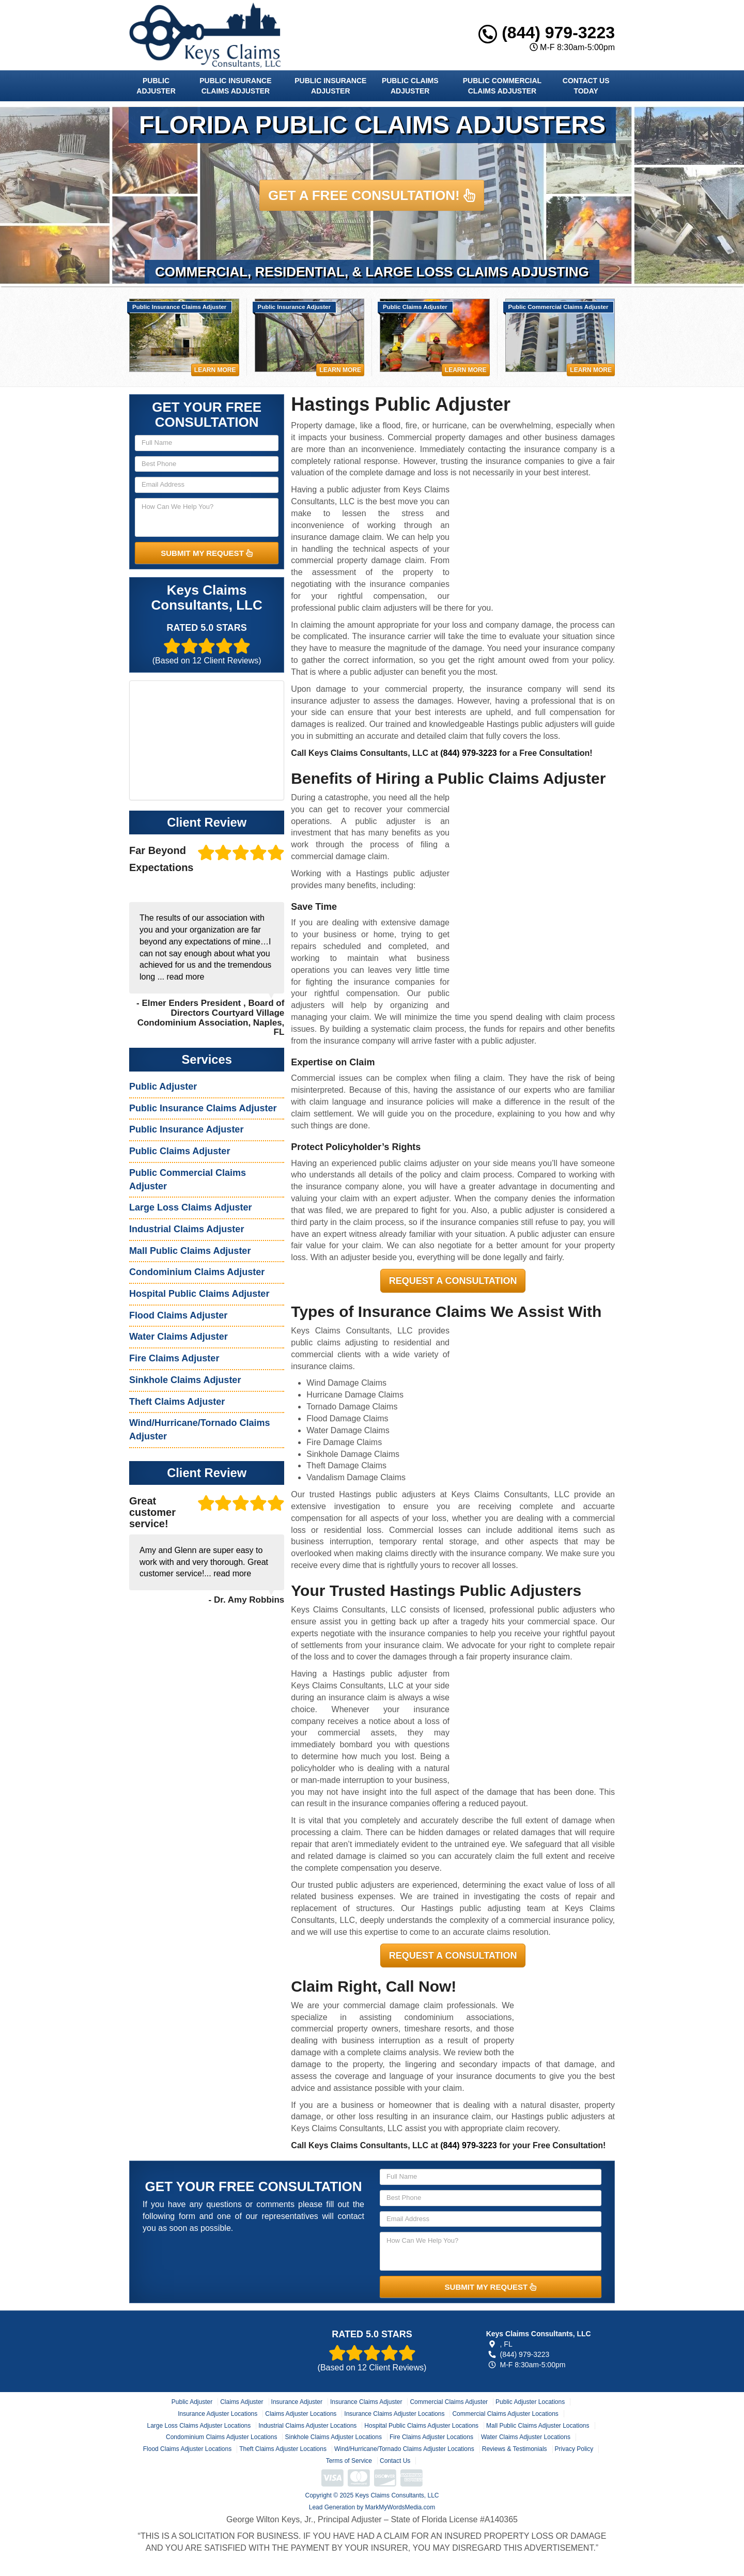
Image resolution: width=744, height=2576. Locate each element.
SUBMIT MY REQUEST (207, 553)
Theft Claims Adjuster (177, 1401)
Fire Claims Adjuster (174, 1358)
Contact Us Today (586, 85)
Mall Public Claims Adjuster (190, 1251)
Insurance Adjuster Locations (217, 2413)
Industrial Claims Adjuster (186, 1229)
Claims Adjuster (241, 2402)
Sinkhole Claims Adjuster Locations (333, 2437)
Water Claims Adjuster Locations (525, 2437)
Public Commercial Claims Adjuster (502, 85)
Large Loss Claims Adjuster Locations (199, 2425)
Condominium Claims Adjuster (197, 1272)
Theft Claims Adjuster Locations (283, 2449)
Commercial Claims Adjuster (449, 2402)
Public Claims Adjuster (410, 85)
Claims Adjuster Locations (300, 2413)
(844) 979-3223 (546, 32)
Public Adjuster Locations (530, 2402)
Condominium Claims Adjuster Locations (221, 2437)
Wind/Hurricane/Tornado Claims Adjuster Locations (404, 2449)
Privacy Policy (574, 2449)
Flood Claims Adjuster (178, 1315)
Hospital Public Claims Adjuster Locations (421, 2425)
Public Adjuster (155, 85)
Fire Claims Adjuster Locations (431, 2437)
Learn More (215, 370)
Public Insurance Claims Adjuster (235, 85)
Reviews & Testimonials (514, 2449)
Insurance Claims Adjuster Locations (394, 2413)
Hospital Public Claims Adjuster (199, 1294)
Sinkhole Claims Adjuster (185, 1380)
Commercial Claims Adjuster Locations (505, 2413)
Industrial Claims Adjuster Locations (307, 2425)
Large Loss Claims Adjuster (190, 1207)
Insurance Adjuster (296, 2402)
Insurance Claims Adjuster (366, 2402)
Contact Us (395, 2460)
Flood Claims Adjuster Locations (187, 2449)
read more (185, 976)
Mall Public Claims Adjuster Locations (537, 2425)
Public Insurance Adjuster (330, 85)
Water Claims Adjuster (178, 1336)
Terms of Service (349, 2460)
